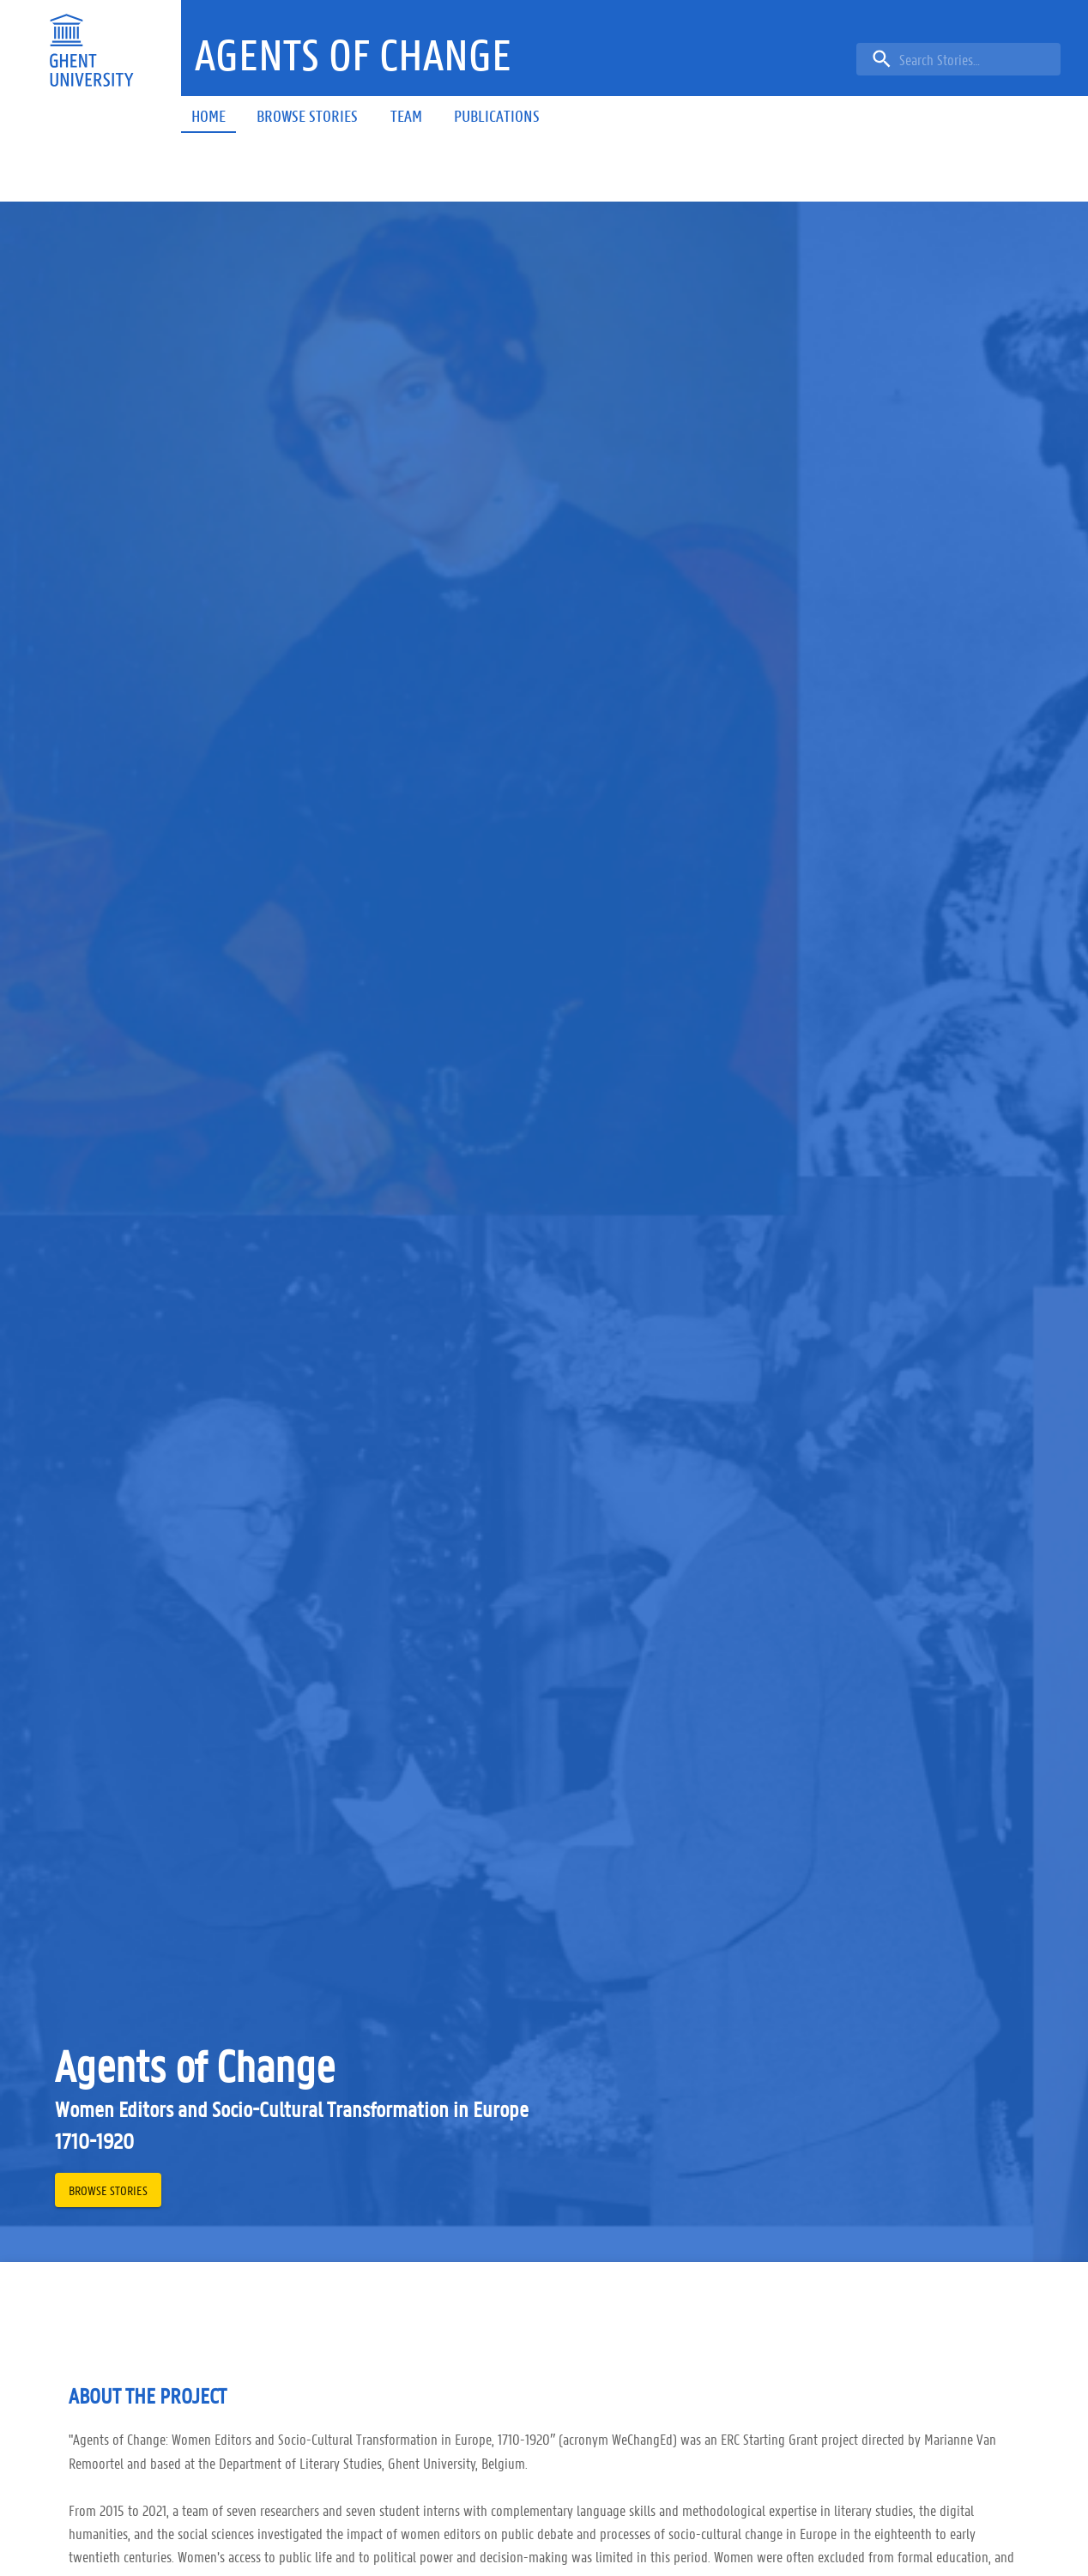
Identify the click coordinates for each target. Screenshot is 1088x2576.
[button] (353, 54)
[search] (958, 59)
